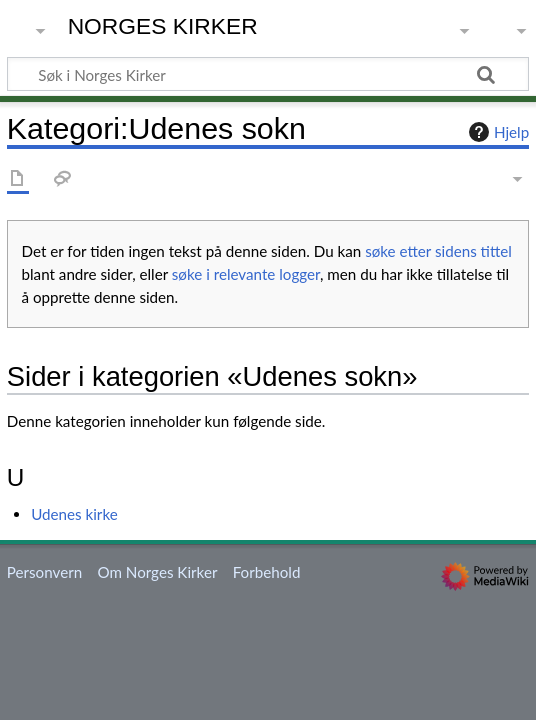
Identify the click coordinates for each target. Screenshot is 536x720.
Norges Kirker (163, 26)
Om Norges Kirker (157, 572)
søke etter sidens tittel (438, 251)
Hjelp (496, 132)
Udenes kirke (74, 514)
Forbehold (267, 572)
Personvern (44, 572)
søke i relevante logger (246, 274)
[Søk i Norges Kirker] (268, 74)
